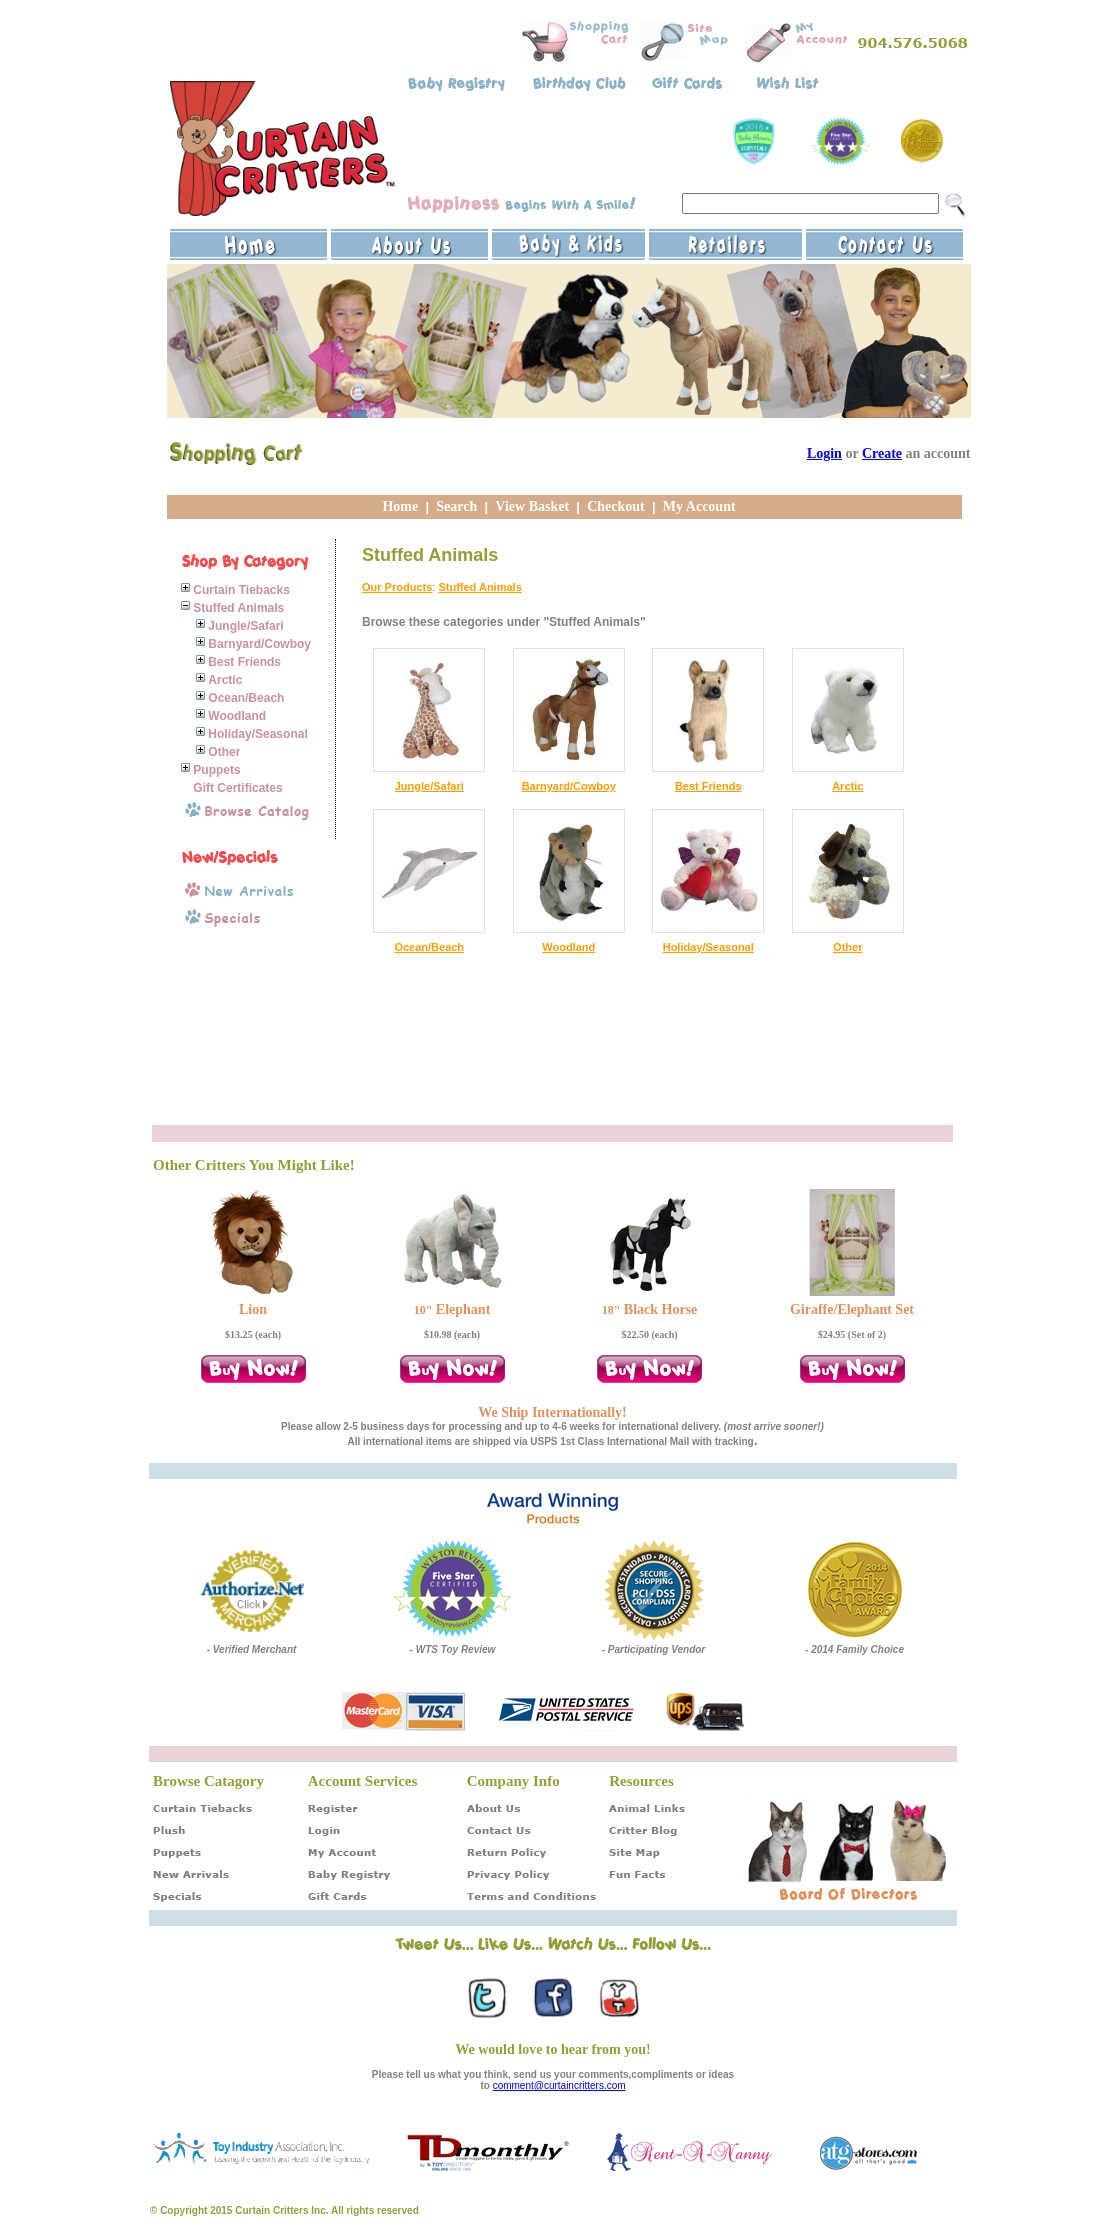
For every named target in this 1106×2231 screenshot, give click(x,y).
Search (456, 506)
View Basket (532, 506)
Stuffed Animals (238, 608)
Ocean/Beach (246, 698)
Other (224, 752)
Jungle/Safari (245, 626)
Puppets (216, 770)
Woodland (237, 716)
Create (882, 453)
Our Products (397, 587)
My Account (699, 506)
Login (824, 453)
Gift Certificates (237, 788)
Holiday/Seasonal (257, 734)
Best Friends (244, 662)
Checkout (616, 506)
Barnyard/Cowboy (259, 644)
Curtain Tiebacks (241, 590)
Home (400, 506)
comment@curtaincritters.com (559, 2085)
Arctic (225, 680)
